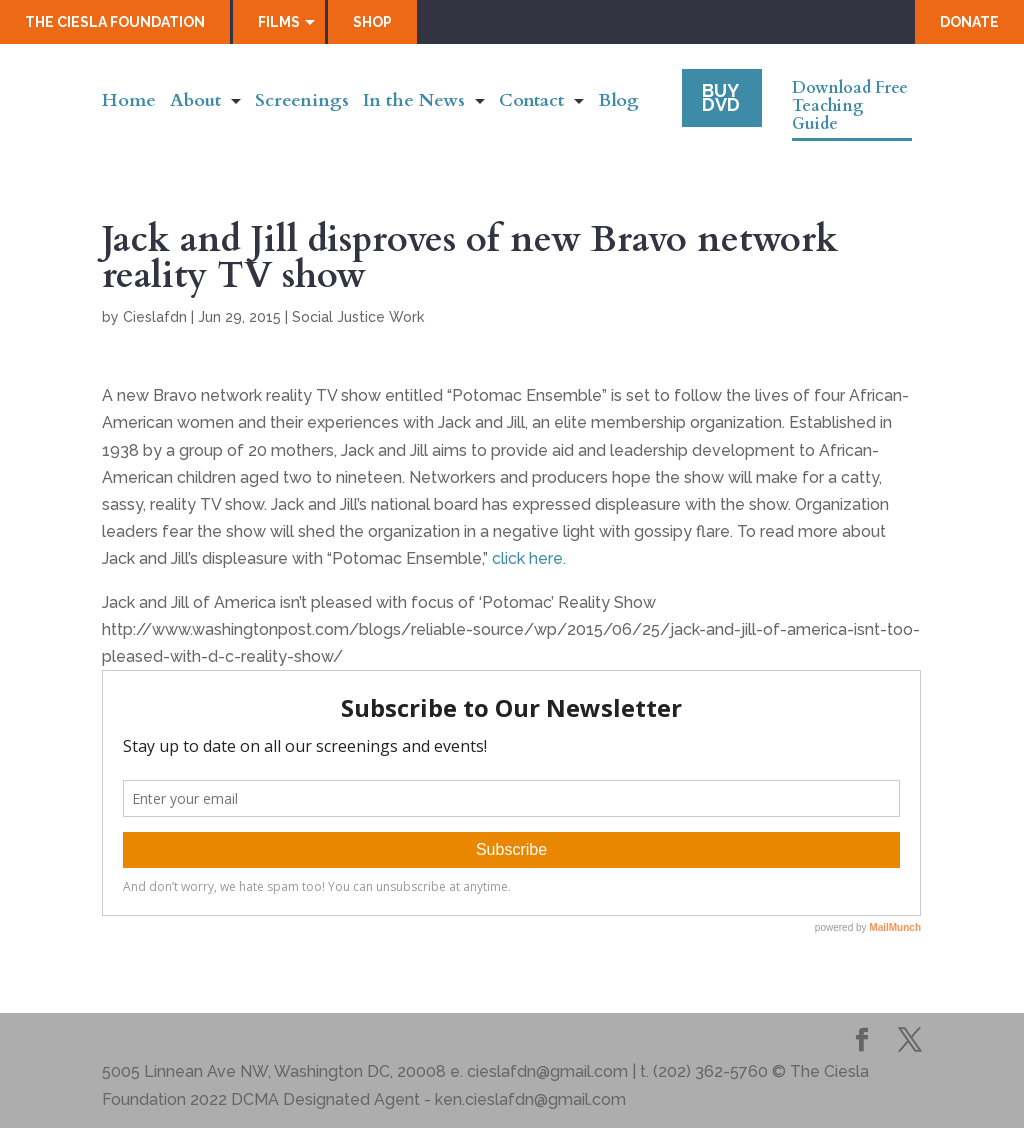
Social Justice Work (358, 317)
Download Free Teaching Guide (850, 107)
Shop (372, 22)
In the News (414, 103)
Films (279, 22)
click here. (529, 558)
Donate (969, 22)
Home (129, 103)
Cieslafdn (155, 317)
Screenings (302, 103)
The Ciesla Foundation (115, 22)
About (195, 103)
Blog (618, 103)
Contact (531, 103)
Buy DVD (721, 97)
